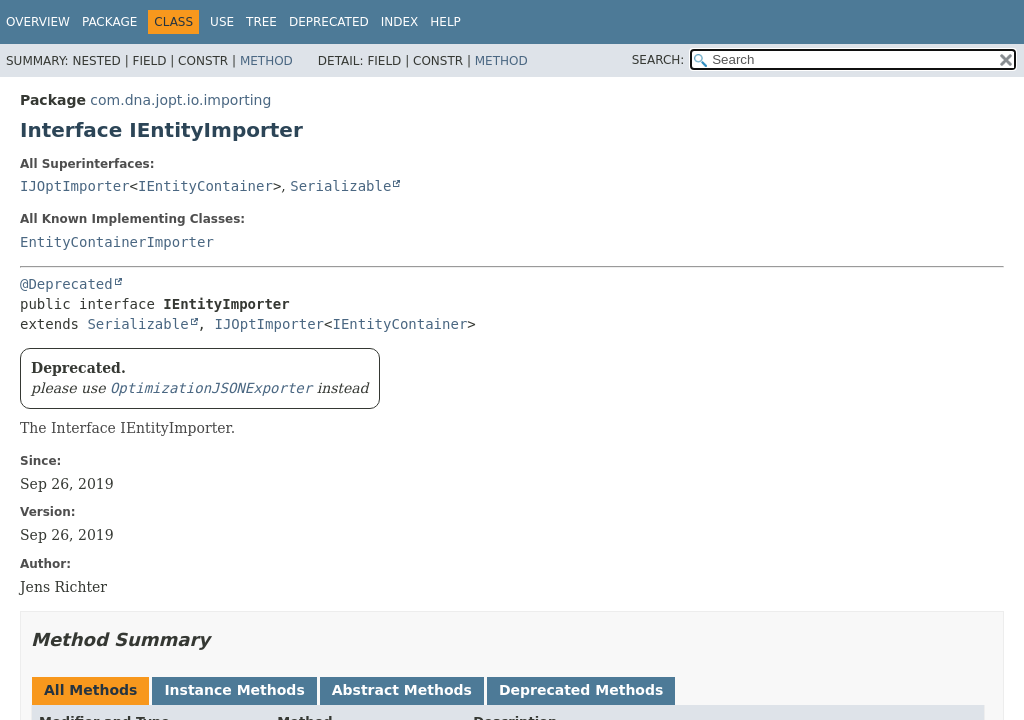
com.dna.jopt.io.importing (180, 100)
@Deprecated (66, 284)
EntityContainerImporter (117, 242)
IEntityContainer (205, 186)
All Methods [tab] (90, 690)
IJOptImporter (75, 186)
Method (266, 61)
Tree (261, 22)
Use (222, 22)
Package (109, 22)
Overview (38, 22)
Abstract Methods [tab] (402, 690)
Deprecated (329, 22)
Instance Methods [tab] (234, 690)
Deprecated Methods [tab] (581, 690)
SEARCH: (658, 60)
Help (445, 22)
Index (400, 22)
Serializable (340, 186)
